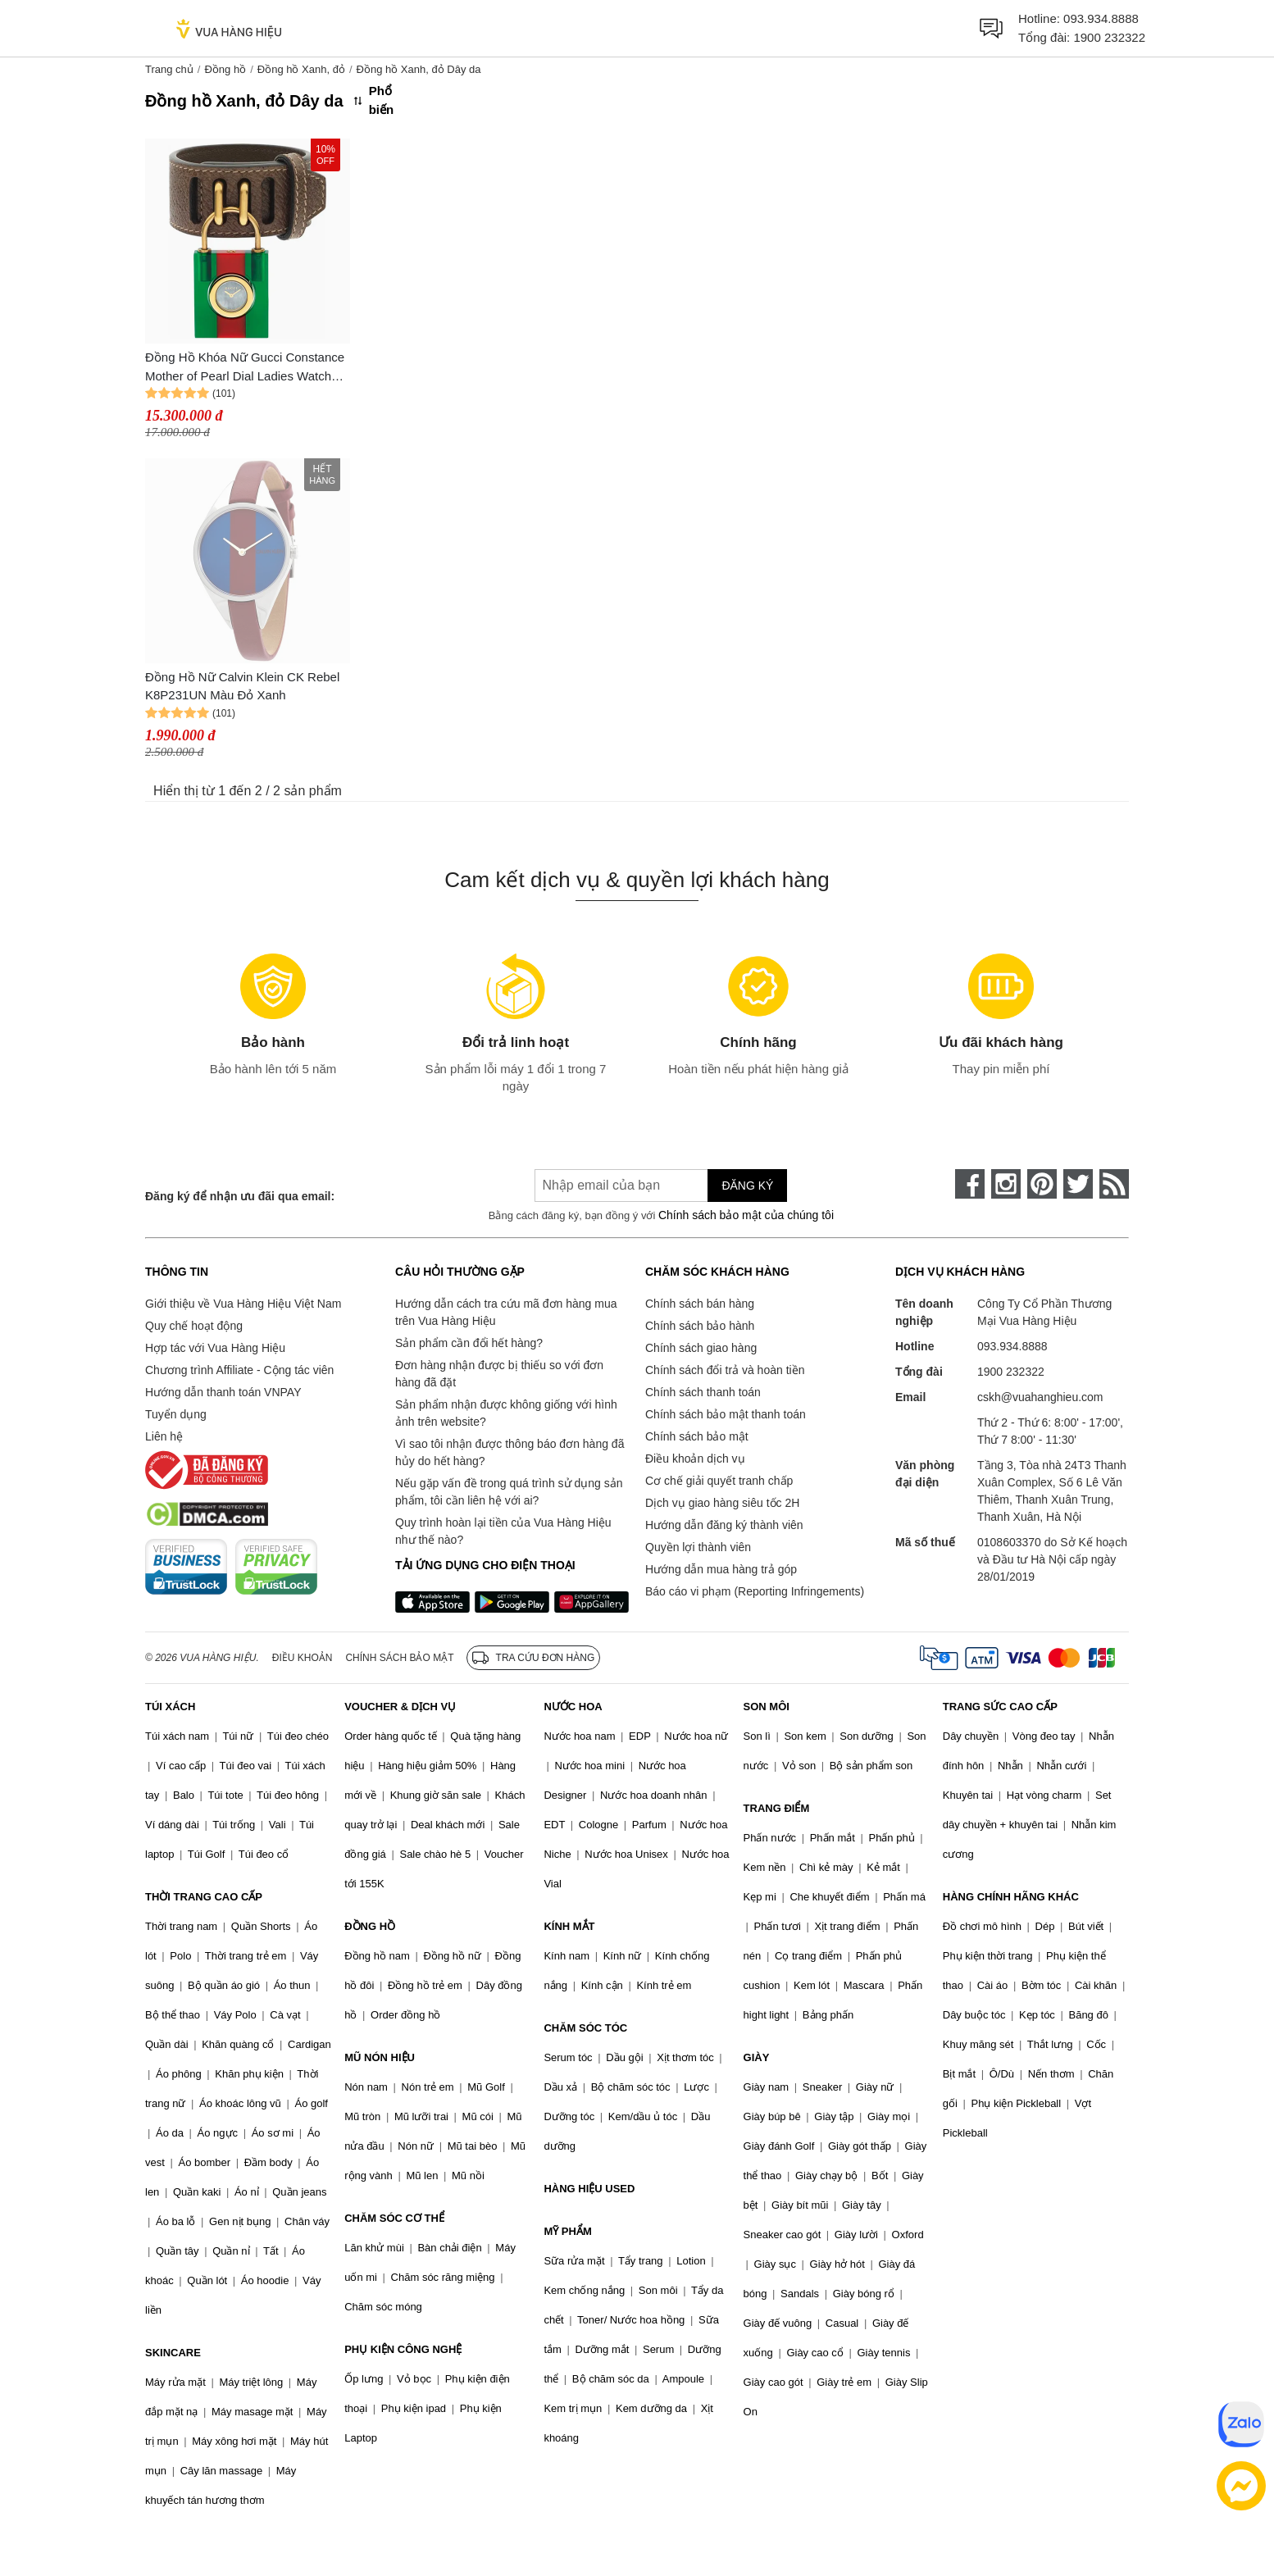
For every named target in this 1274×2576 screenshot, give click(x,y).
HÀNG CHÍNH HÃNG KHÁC (1011, 1897)
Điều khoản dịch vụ (695, 1458)
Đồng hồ (225, 69)
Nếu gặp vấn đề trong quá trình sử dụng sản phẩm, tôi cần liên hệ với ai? (508, 1492)
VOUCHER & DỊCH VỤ (400, 1706)
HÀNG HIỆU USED (589, 2188)
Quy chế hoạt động (194, 1325)
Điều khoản (302, 1657)
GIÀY (757, 2057)
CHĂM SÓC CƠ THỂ (394, 2218)
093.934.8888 (1101, 18)
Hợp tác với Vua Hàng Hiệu (215, 1347)
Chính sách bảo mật (696, 1436)
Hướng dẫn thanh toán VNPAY (223, 1392)
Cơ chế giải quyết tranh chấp (719, 1480)
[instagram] (1006, 1184)
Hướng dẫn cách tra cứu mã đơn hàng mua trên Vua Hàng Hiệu (506, 1312)
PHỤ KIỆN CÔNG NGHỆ (403, 2349)
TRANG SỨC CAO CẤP (1000, 1706)
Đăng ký (747, 1185)
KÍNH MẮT (569, 1926)
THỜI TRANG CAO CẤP (203, 1897)
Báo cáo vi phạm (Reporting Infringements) (754, 1591)
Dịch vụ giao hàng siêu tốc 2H (722, 1502)
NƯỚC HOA (573, 1706)
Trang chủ (169, 69)
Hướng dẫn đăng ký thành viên (724, 1524)
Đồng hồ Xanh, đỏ (301, 69)
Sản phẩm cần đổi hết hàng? (469, 1342)
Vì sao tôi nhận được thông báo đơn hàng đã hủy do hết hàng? (509, 1452)
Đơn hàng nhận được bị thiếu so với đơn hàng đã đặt (499, 1374)
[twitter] (1078, 1184)
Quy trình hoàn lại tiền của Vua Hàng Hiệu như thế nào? (503, 1531)
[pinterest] (1042, 1184)
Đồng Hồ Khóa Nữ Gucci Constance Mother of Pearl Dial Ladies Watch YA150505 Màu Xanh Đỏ (244, 367)
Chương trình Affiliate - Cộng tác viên (239, 1370)
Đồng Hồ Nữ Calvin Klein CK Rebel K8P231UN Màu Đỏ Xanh (242, 686)
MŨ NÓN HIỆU (379, 2057)
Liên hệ (164, 1436)
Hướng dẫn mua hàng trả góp (721, 1569)
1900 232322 (1109, 37)
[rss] (1114, 1184)
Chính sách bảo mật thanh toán (725, 1414)
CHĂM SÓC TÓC (585, 2028)
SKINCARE (173, 2352)
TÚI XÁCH (170, 1706)
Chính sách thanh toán (703, 1392)
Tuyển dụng (176, 1414)
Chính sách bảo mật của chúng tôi (746, 1215)
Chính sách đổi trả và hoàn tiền (724, 1370)
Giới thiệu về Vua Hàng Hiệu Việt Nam (243, 1303)
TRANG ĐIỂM (777, 1808)
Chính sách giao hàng (701, 1347)
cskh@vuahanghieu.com (1040, 1397)
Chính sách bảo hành (699, 1325)
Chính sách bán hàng (699, 1303)
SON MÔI (766, 1706)
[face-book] (970, 1184)
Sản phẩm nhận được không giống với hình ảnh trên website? (506, 1413)
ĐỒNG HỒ (369, 1926)
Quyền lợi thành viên (698, 1547)
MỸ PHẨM (567, 2231)
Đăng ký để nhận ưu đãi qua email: (239, 1196)
